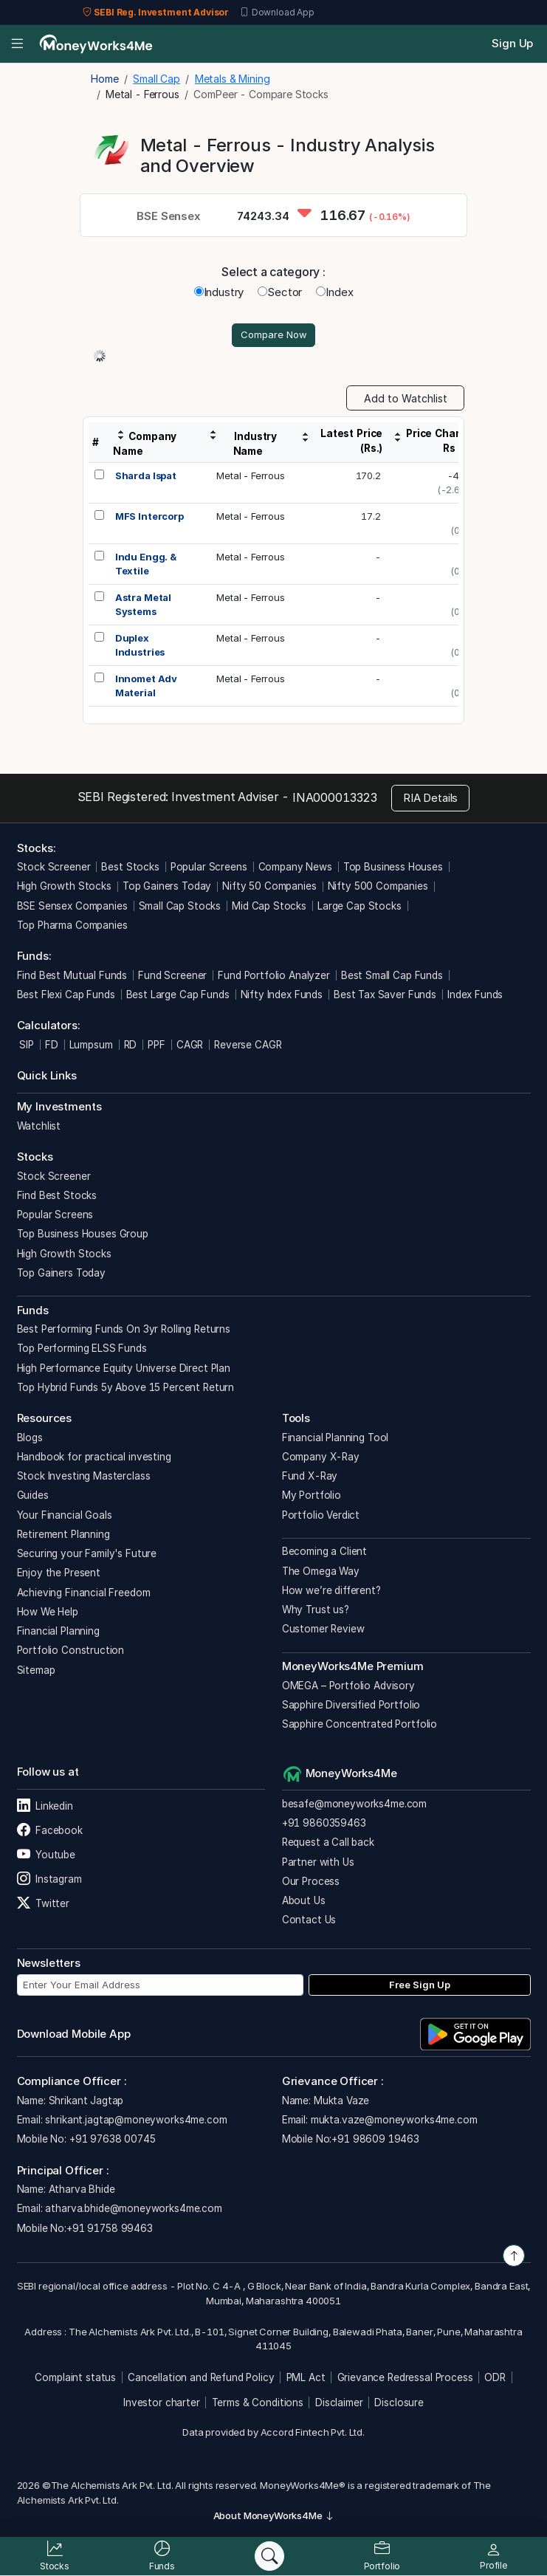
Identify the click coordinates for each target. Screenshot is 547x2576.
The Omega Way (320, 1573)
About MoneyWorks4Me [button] (273, 2518)
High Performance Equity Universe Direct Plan (123, 1369)
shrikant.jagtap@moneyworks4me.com (136, 2121)
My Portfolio (311, 1497)
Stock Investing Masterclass (84, 1478)
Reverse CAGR (247, 1046)
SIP (25, 1046)
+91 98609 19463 (375, 2141)
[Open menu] (17, 44)
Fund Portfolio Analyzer (274, 977)
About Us (304, 1903)
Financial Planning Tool (335, 1439)
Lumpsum (91, 1046)
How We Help (47, 1613)
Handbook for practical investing (94, 1458)
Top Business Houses (393, 869)
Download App (277, 12)
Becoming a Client (324, 1553)
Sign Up (512, 43)
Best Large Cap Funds (178, 996)
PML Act (306, 2380)
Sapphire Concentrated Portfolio (359, 1726)
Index (334, 292)
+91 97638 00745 (111, 2141)
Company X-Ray (320, 1458)
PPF (156, 1046)
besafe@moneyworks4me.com (354, 1805)
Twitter (43, 1906)
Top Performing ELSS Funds (82, 1350)
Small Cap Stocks (180, 907)
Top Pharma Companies (72, 926)
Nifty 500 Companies (378, 888)
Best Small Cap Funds (392, 977)
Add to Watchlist (405, 400)
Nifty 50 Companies (269, 888)
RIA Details (430, 799)
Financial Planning (58, 1633)
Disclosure (399, 2404)
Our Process (311, 1883)
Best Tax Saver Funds (385, 996)
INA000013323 (334, 798)
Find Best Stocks (57, 1197)
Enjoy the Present (58, 1575)
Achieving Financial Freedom (84, 1594)
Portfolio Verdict (320, 1516)
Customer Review (323, 1631)
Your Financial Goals (64, 1516)
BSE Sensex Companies (72, 907)
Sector (280, 292)
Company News (295, 869)
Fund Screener (172, 977)
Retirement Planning (63, 1536)
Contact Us (309, 1922)
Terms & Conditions (257, 2404)
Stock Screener (54, 869)
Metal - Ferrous (250, 477)
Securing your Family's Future (87, 1556)
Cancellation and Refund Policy (201, 2380)
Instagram (49, 1881)
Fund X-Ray (310, 1478)
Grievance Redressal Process (405, 2380)
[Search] (269, 2556)
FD (51, 1046)
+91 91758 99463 (109, 2230)
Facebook (50, 1832)
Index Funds (475, 996)
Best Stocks (130, 869)
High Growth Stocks (64, 888)
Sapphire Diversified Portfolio (351, 1706)
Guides (33, 1497)
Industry (219, 292)
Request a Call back (328, 1844)
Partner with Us (318, 1863)
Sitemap (36, 1671)
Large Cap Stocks (359, 907)
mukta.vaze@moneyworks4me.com (394, 2121)
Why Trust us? (315, 1612)
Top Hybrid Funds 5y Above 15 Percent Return (126, 1389)
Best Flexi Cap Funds (66, 996)
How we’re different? (331, 1592)
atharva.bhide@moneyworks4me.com (133, 2210)
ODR (495, 2380)
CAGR (189, 1046)
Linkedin (45, 1808)
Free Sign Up (419, 1986)
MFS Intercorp (149, 517)
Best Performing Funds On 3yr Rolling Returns (123, 1331)
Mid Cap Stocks (269, 907)
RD (130, 1046)
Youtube (46, 1857)
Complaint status (75, 2380)
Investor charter (161, 2404)
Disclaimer (339, 2404)
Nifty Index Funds (282, 996)
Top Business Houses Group (82, 1236)
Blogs (30, 1439)
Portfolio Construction (71, 1652)
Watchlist (39, 1127)
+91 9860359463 (324, 1825)
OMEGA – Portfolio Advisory (348, 1687)
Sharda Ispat (145, 477)
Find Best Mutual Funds (72, 977)
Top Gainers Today (167, 888)
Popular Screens (209, 869)
